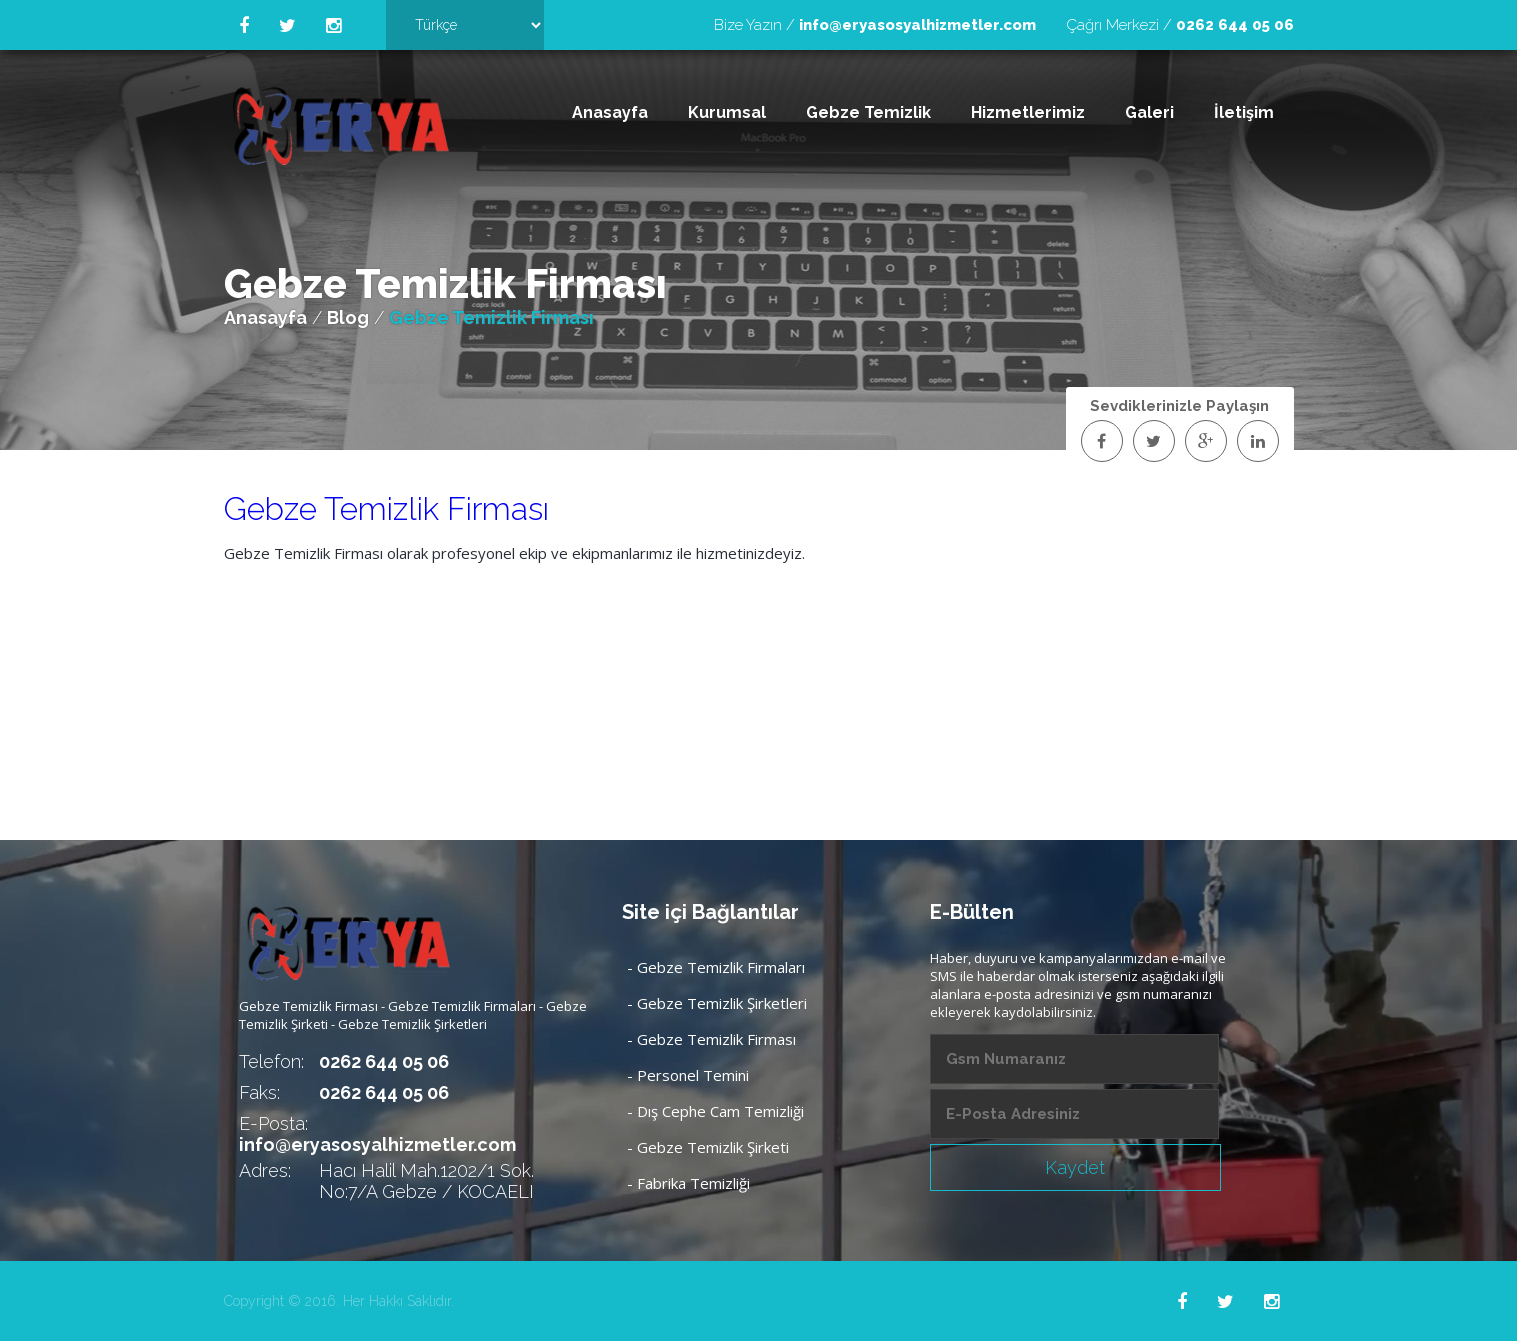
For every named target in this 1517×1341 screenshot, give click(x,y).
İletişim (1244, 112)
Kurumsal (727, 112)
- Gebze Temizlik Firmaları (716, 967)
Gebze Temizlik (868, 112)
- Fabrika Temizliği (688, 1183)
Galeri (1149, 112)
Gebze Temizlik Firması (386, 508)
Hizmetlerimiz (1028, 112)
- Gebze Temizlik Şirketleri (717, 1003)
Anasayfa (610, 112)
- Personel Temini (688, 1075)
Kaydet (1075, 1167)
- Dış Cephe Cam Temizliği (715, 1111)
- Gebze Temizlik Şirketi (708, 1147)
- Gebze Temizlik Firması (711, 1039)
